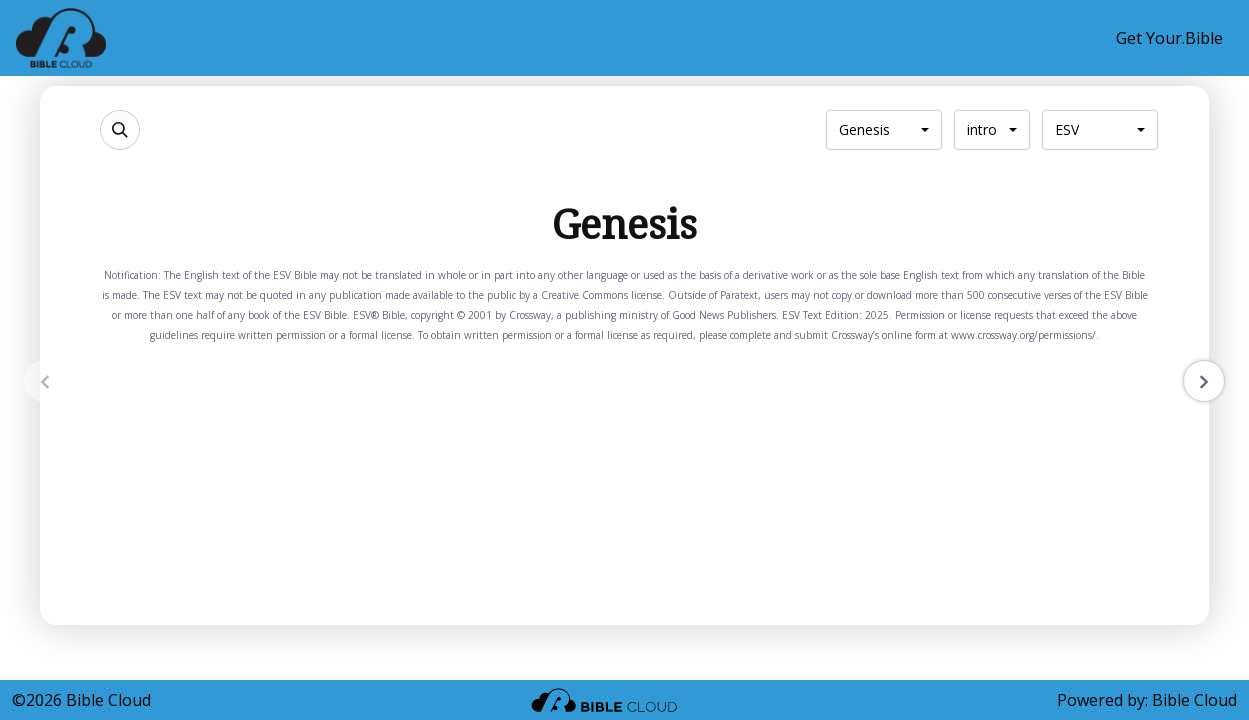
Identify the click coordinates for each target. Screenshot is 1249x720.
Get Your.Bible (1169, 38)
